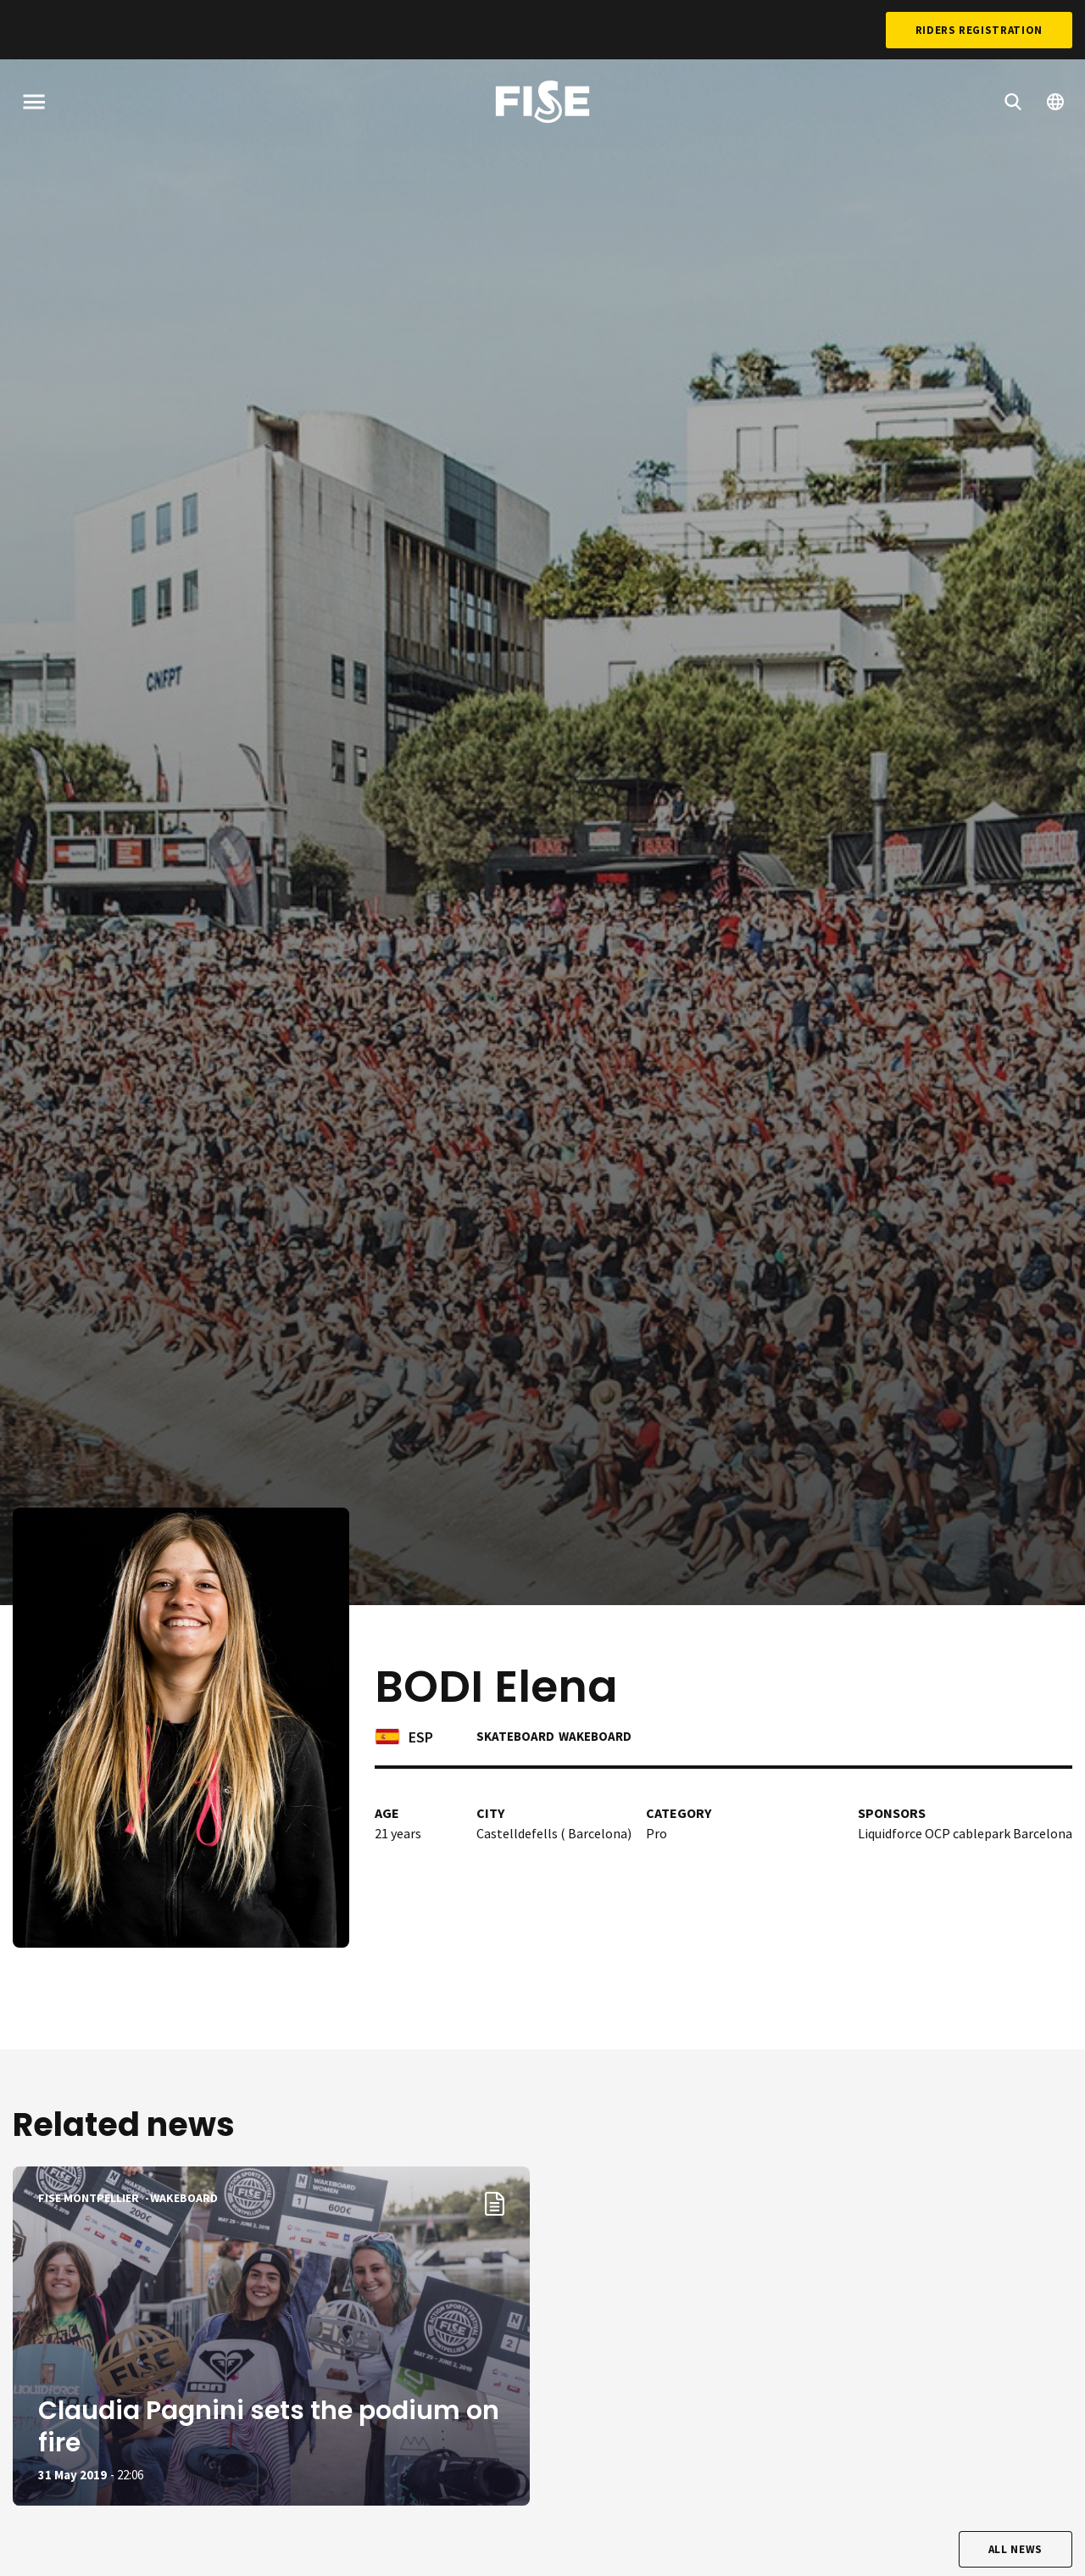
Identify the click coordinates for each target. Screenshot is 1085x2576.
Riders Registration (979, 30)
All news (1015, 2549)
